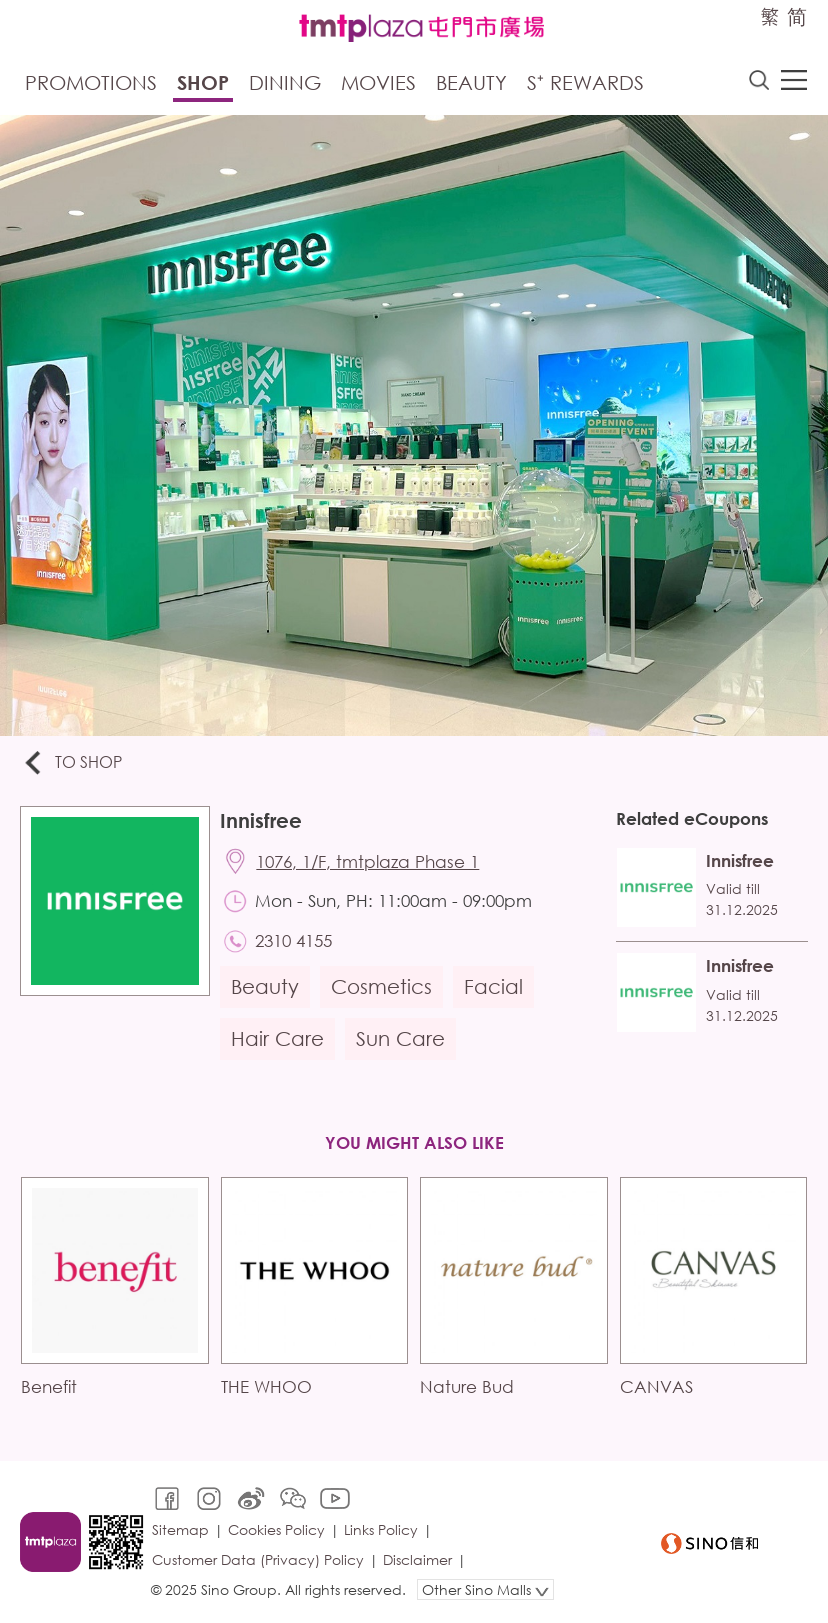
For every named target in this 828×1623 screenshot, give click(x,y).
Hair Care (277, 1038)
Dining (285, 82)
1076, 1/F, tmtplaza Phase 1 (367, 861)
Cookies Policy (276, 1529)
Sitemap (180, 1529)
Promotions (91, 82)
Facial (493, 986)
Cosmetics (381, 986)
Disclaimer (417, 1559)
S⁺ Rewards (585, 82)
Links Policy (381, 1529)
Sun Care (400, 1038)
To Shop (71, 763)
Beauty (471, 82)
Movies (378, 82)
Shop (203, 82)
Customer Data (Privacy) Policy (258, 1559)
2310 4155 (293, 940)
